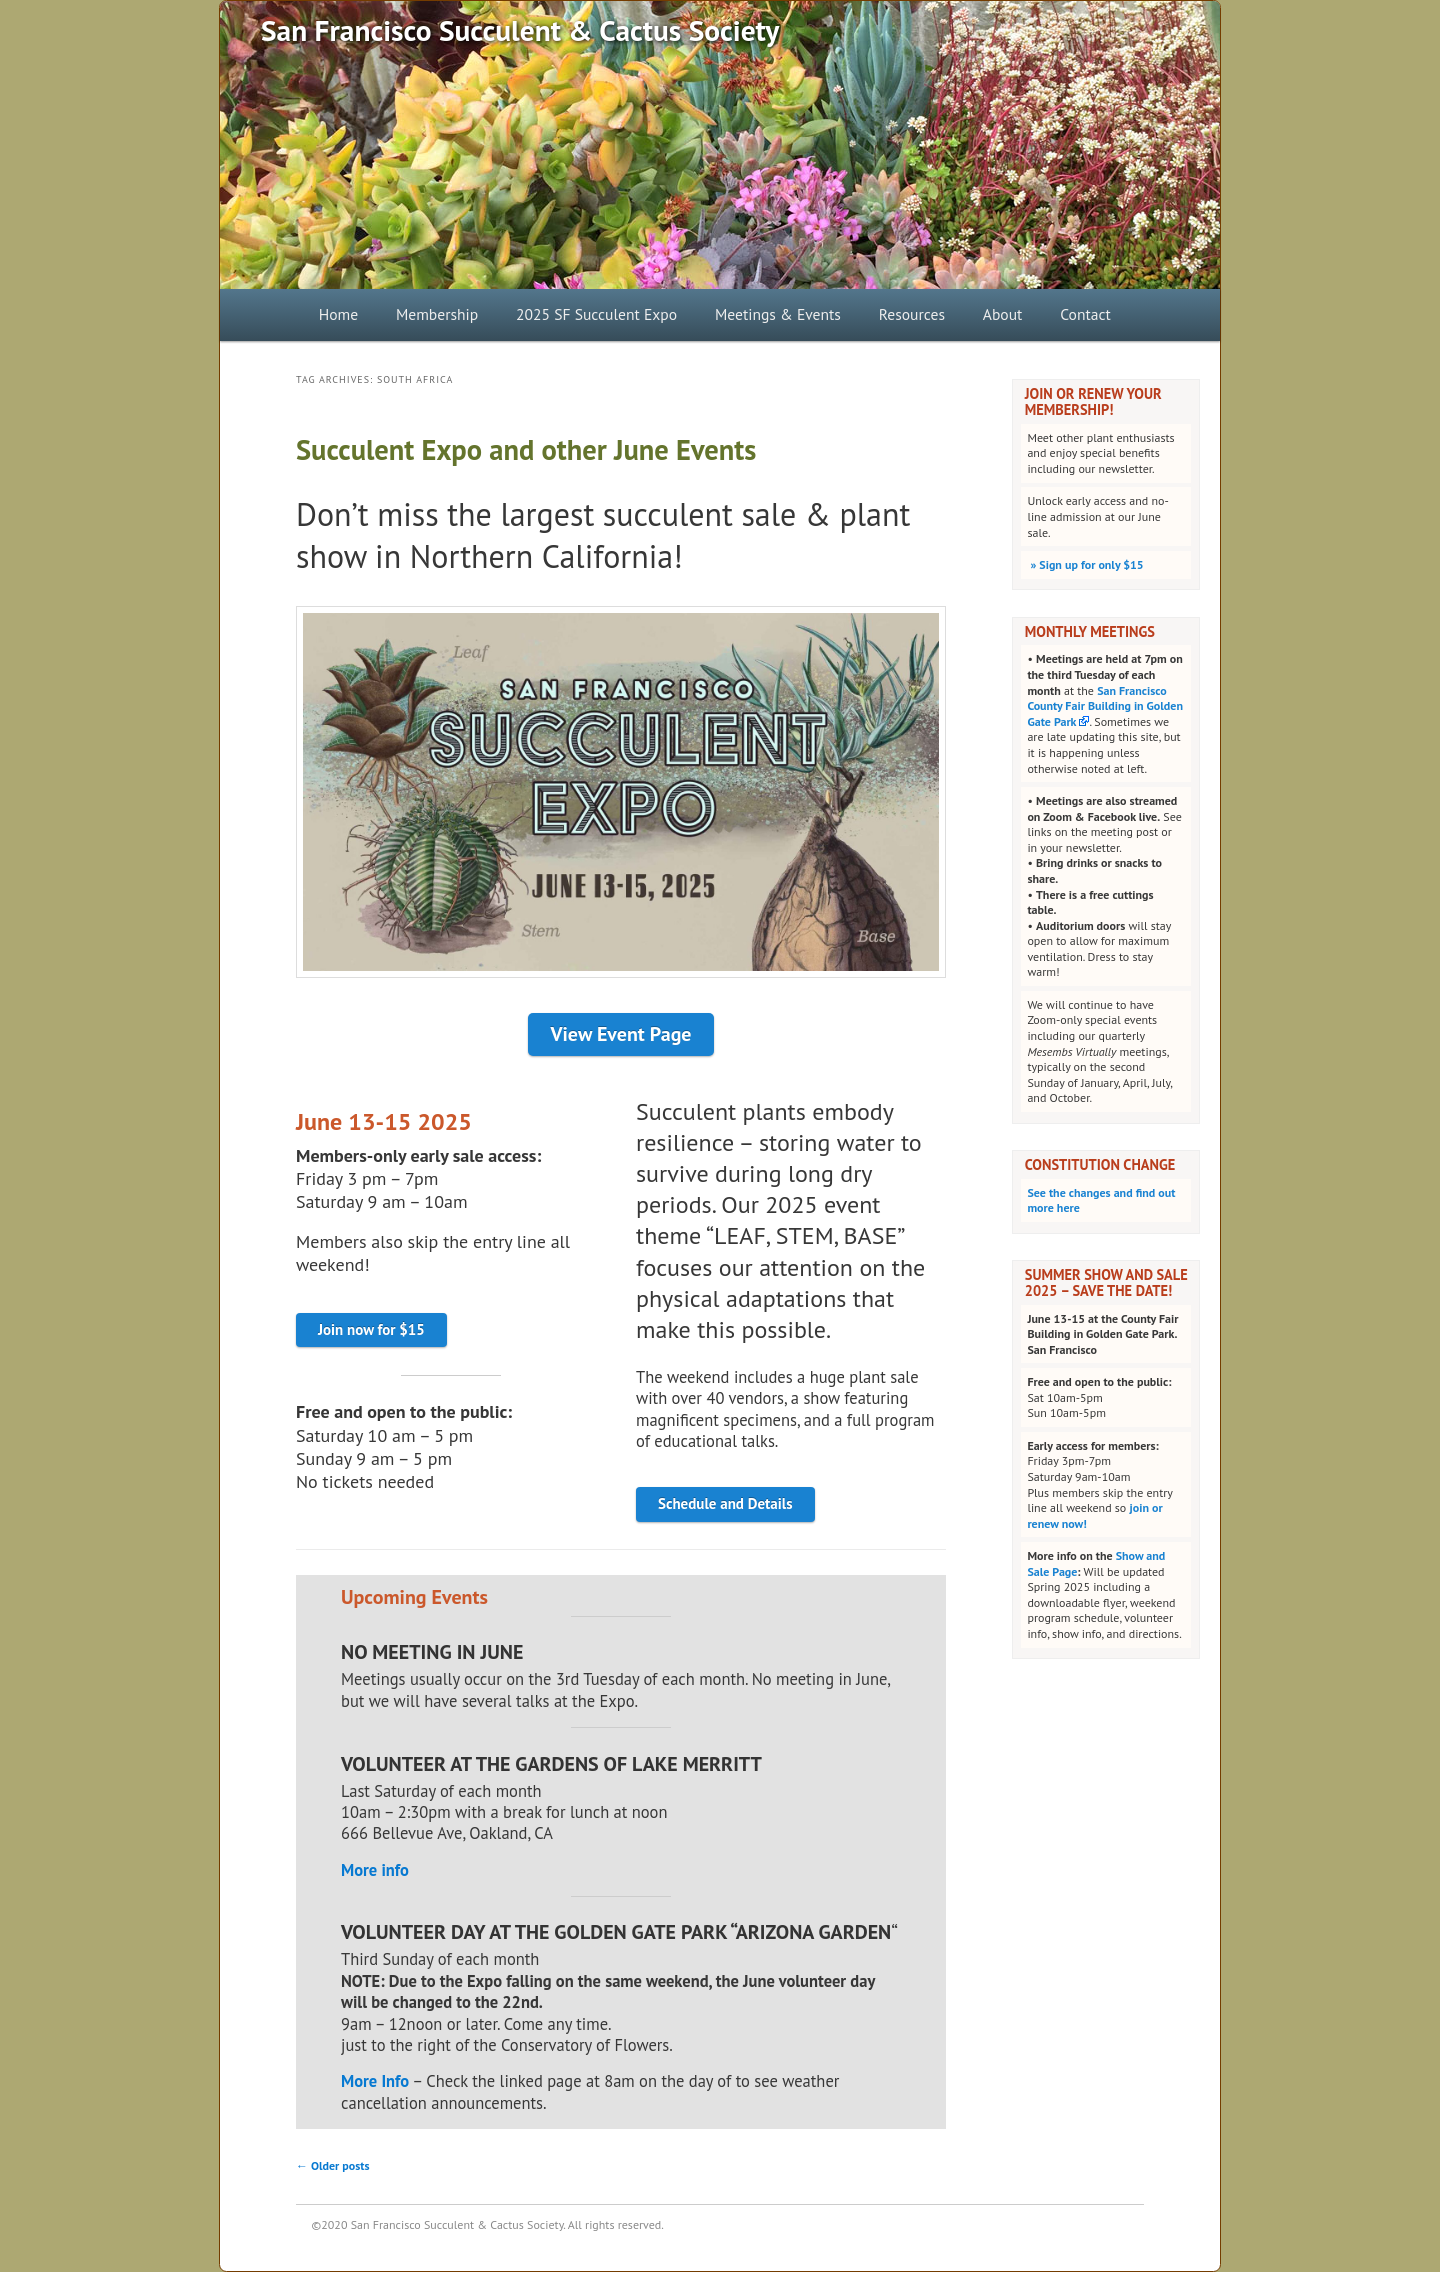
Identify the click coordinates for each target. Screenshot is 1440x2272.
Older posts (333, 2165)
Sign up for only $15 (1085, 564)
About (1003, 314)
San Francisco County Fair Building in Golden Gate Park (1105, 706)
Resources (912, 314)
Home (338, 314)
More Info (375, 2081)
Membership (437, 314)
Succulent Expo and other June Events (526, 449)
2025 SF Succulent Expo (596, 314)
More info (375, 1870)
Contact (1085, 314)
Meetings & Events (778, 314)
